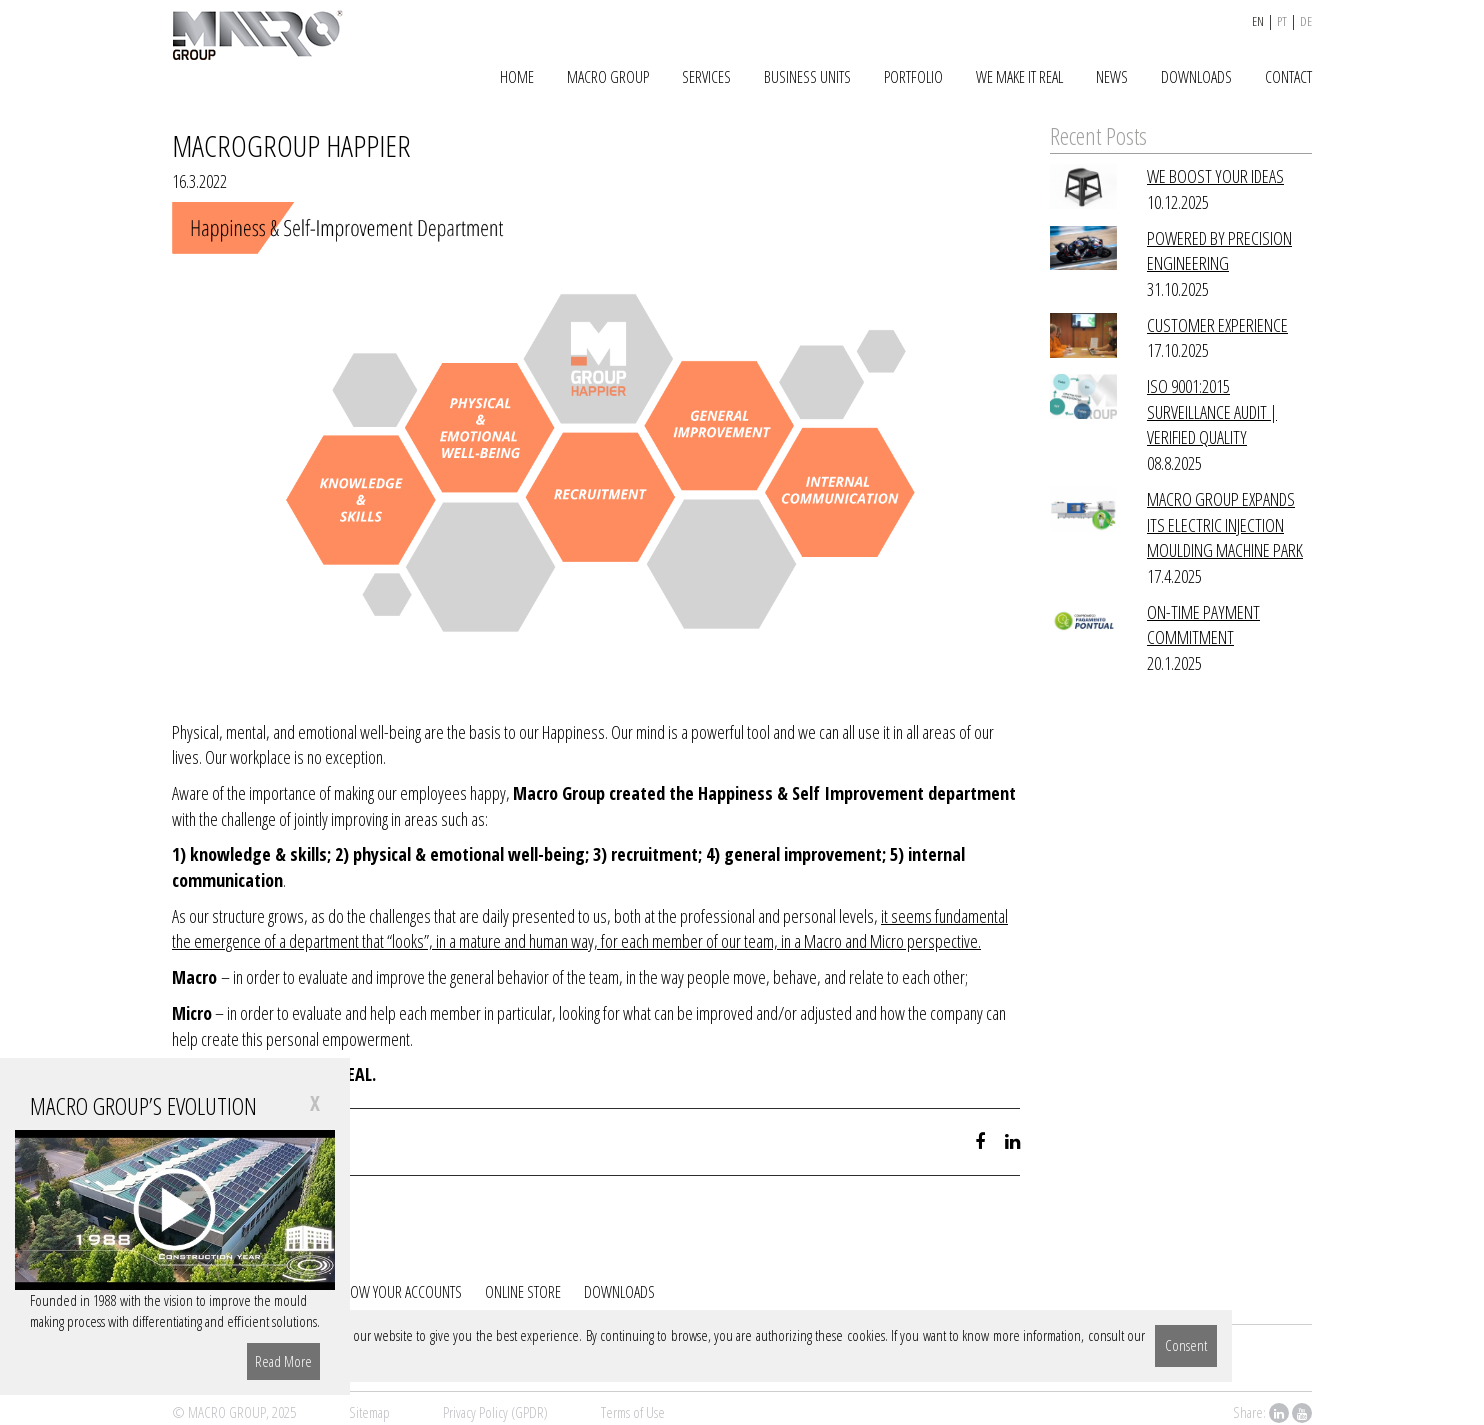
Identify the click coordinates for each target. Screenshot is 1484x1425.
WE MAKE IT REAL (1019, 77)
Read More (283, 1361)
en (1258, 21)
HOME (517, 77)
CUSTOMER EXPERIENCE (1217, 325)
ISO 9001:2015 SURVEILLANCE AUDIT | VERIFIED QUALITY (1212, 411)
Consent (1186, 1345)
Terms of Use (633, 1412)
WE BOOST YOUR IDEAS (1215, 176)
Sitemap (369, 1412)
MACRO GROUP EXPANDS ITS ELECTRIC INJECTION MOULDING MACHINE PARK (1225, 524)
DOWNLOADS (1196, 77)
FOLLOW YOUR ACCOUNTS (393, 1292)
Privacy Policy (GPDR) (495, 1412)
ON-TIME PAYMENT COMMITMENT (1203, 625)
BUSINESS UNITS (807, 77)
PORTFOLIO (913, 77)
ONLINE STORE (523, 1292)
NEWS (1112, 77)
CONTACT (1288, 77)
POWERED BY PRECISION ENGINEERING (1219, 251)
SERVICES (706, 77)
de (1306, 21)
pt (1282, 21)
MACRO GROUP (608, 77)
